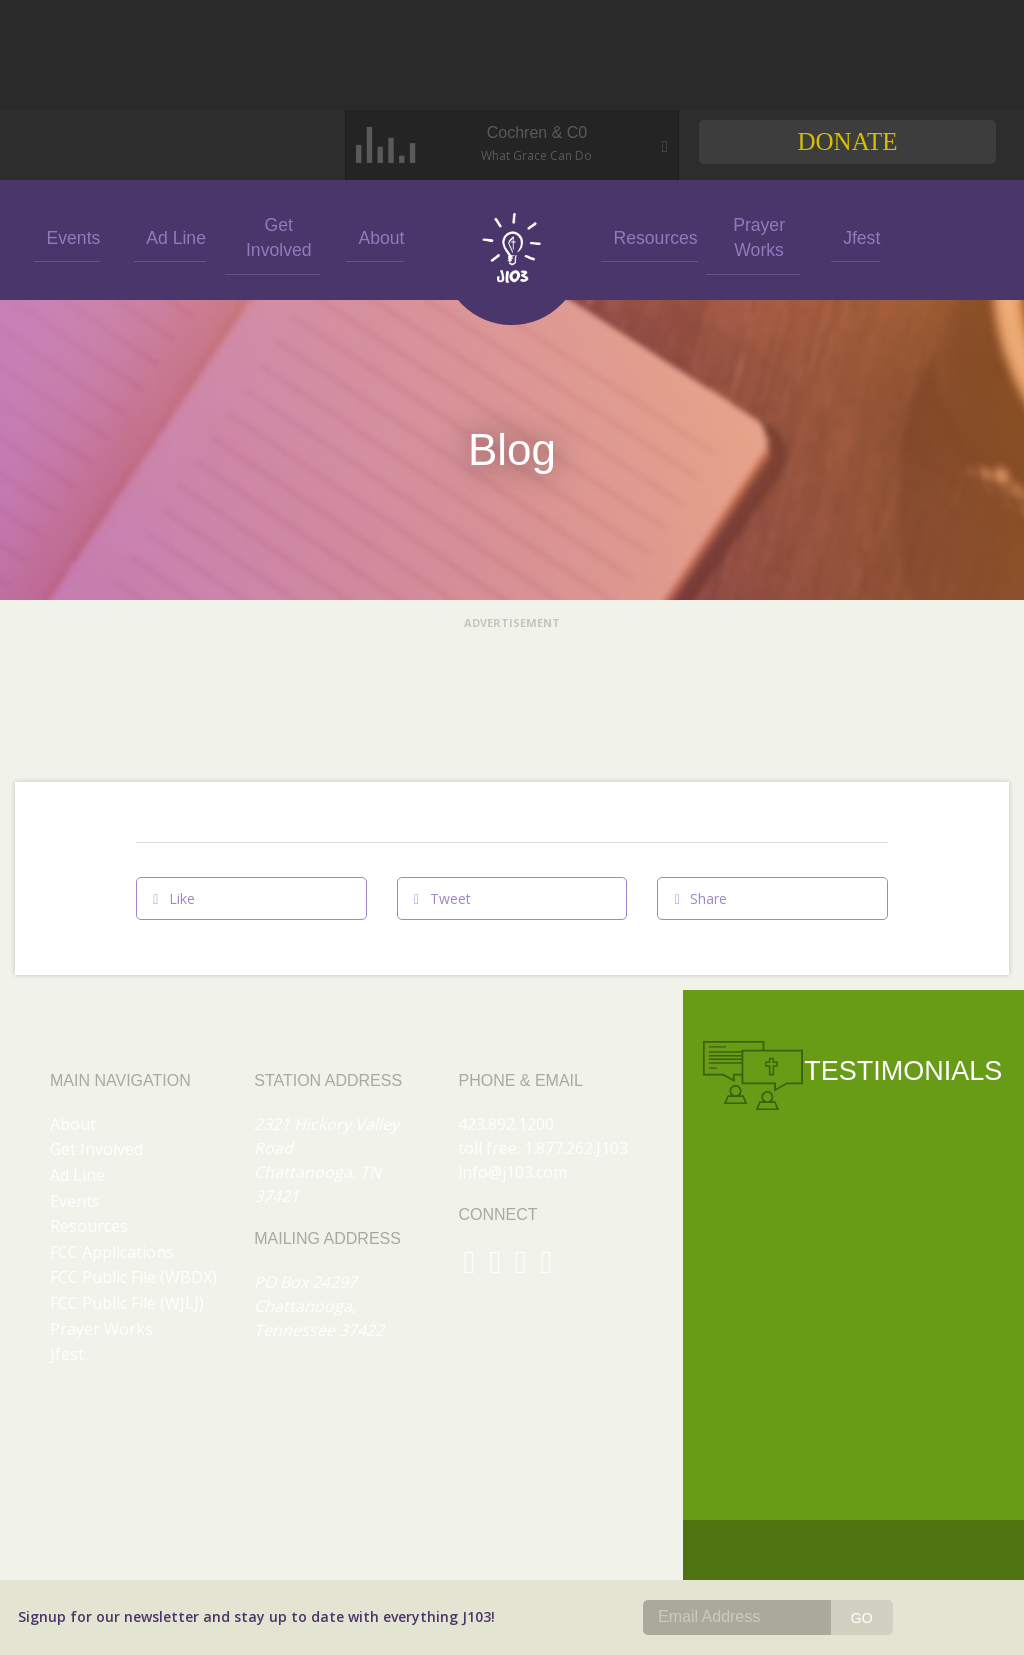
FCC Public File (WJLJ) (127, 1303)
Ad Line (170, 236)
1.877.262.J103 (576, 1148)
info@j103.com (512, 1172)
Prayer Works (751, 236)
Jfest (854, 236)
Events (67, 236)
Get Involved (273, 236)
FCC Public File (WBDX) (133, 1277)
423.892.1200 (506, 1124)
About (375, 236)
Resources (648, 236)
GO (862, 1618)
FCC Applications (112, 1252)
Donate (847, 141)
